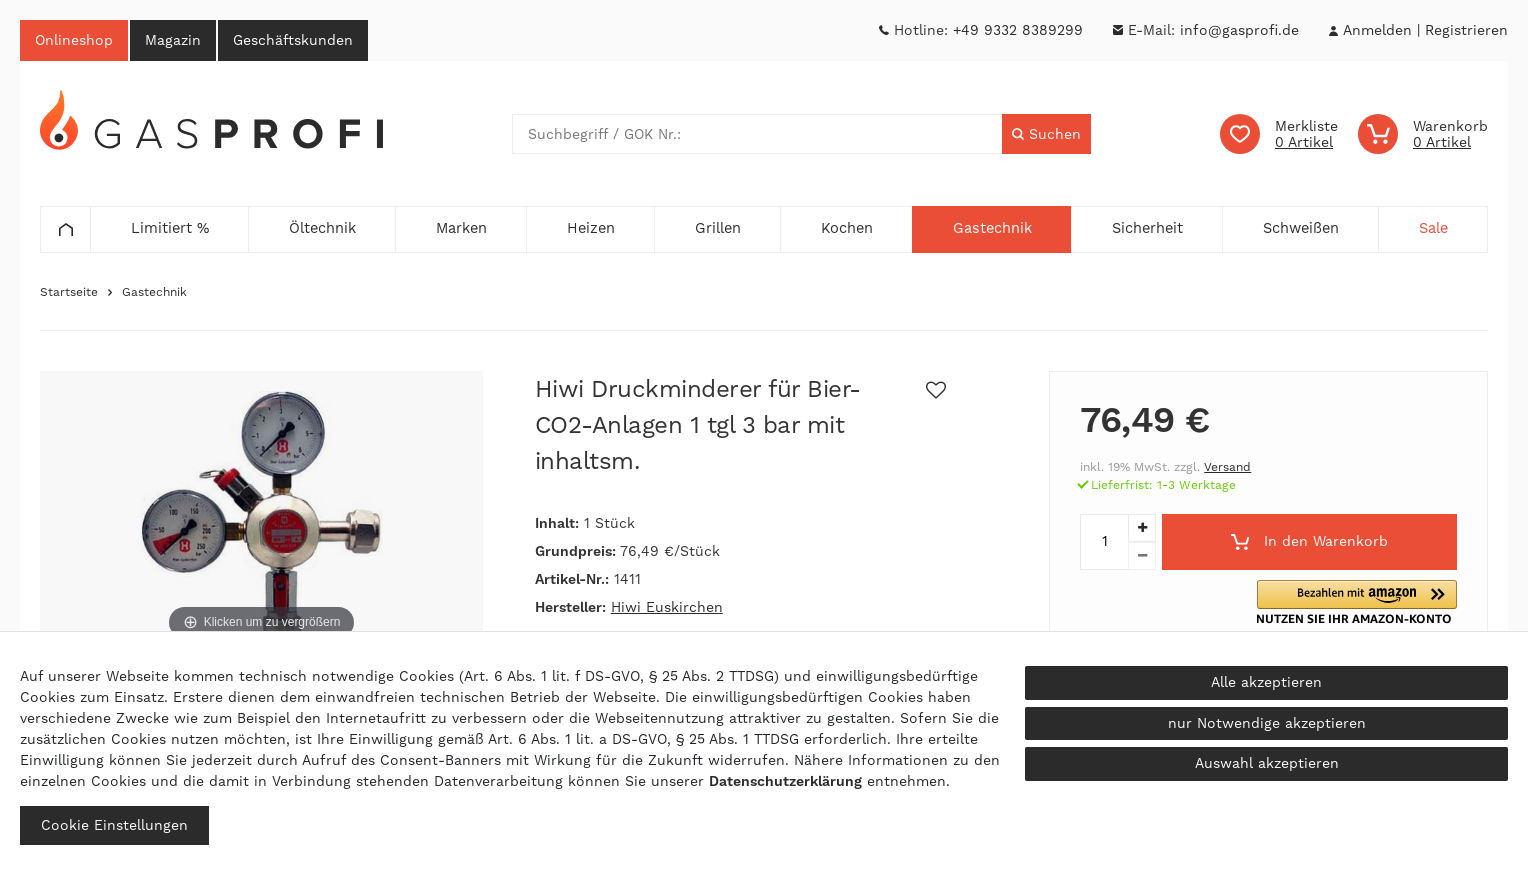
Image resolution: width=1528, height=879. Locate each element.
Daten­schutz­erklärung (785, 781)
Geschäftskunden (293, 40)
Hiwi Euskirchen (667, 607)
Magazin (173, 40)
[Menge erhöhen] (1142, 528)
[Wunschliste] (1279, 134)
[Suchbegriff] (757, 134)
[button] (1365, 602)
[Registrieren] (1466, 30)
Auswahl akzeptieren (1267, 763)
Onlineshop (74, 40)
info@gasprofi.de (1239, 30)
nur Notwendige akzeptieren (1267, 723)
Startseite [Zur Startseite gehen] (69, 292)
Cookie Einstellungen (114, 825)
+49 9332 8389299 (1018, 30)
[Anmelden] (1377, 30)
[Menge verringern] (1142, 556)
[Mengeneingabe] (1104, 542)
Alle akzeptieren (1266, 682)
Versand (1227, 467)
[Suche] (1046, 134)
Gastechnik (154, 292)
